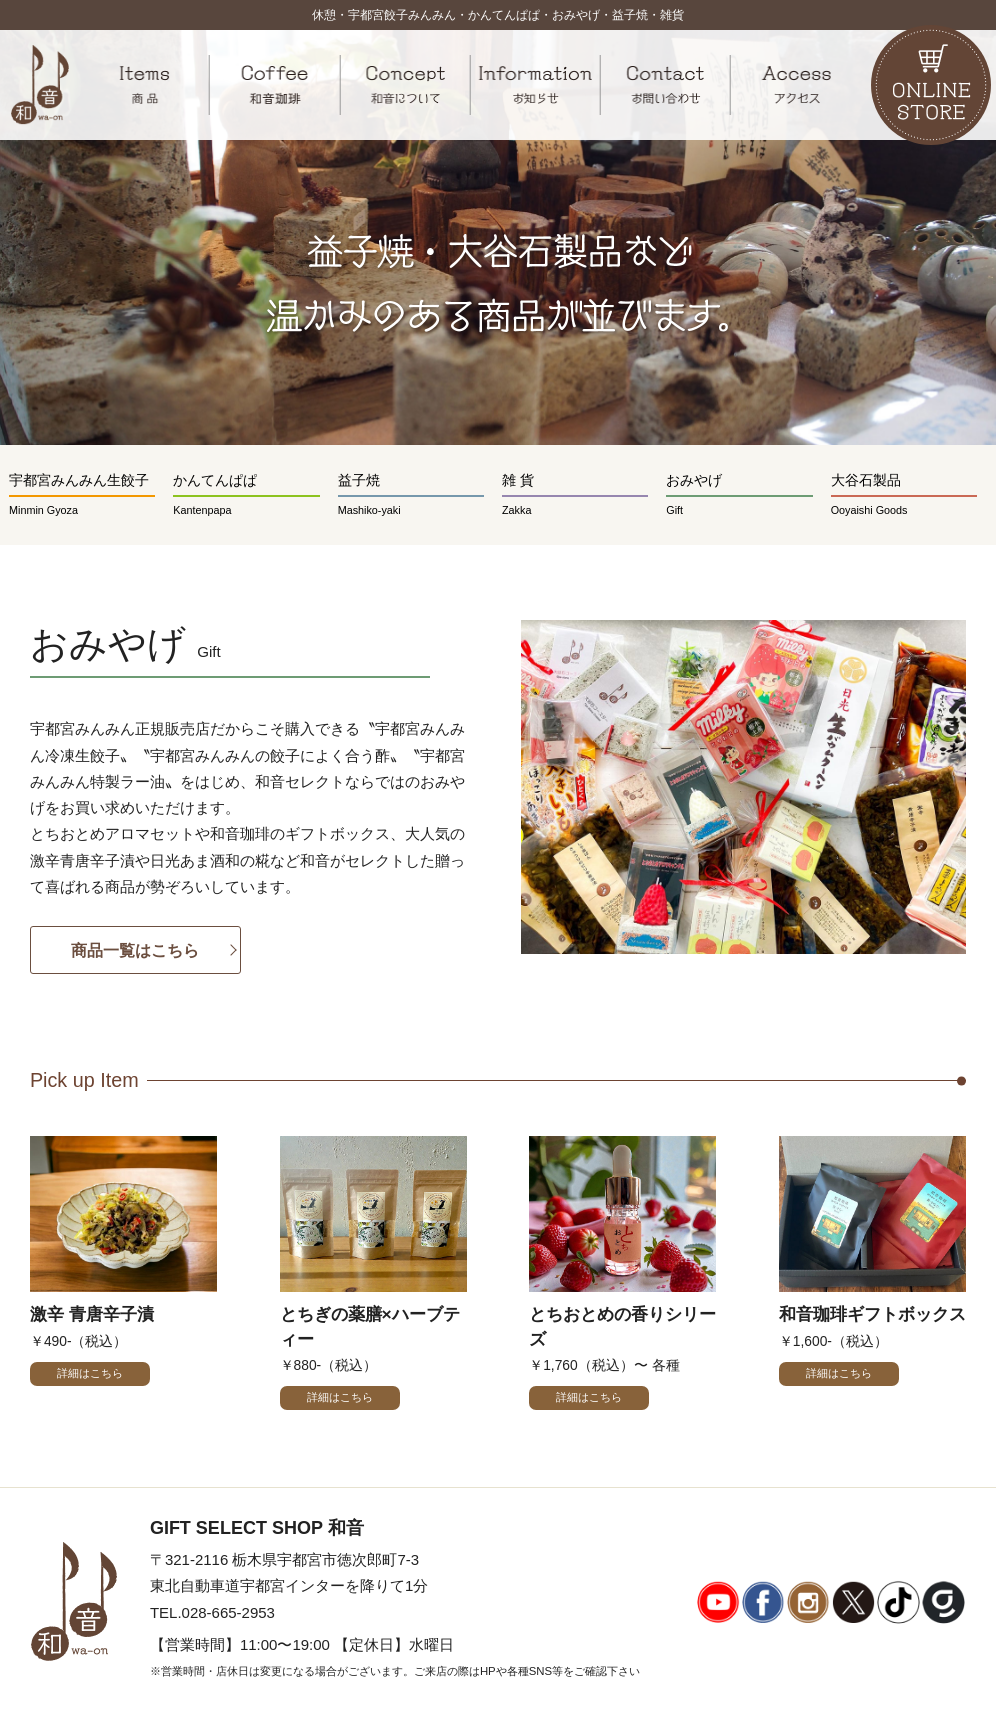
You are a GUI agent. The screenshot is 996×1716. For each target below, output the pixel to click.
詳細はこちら (90, 1373)
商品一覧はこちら (135, 950)
